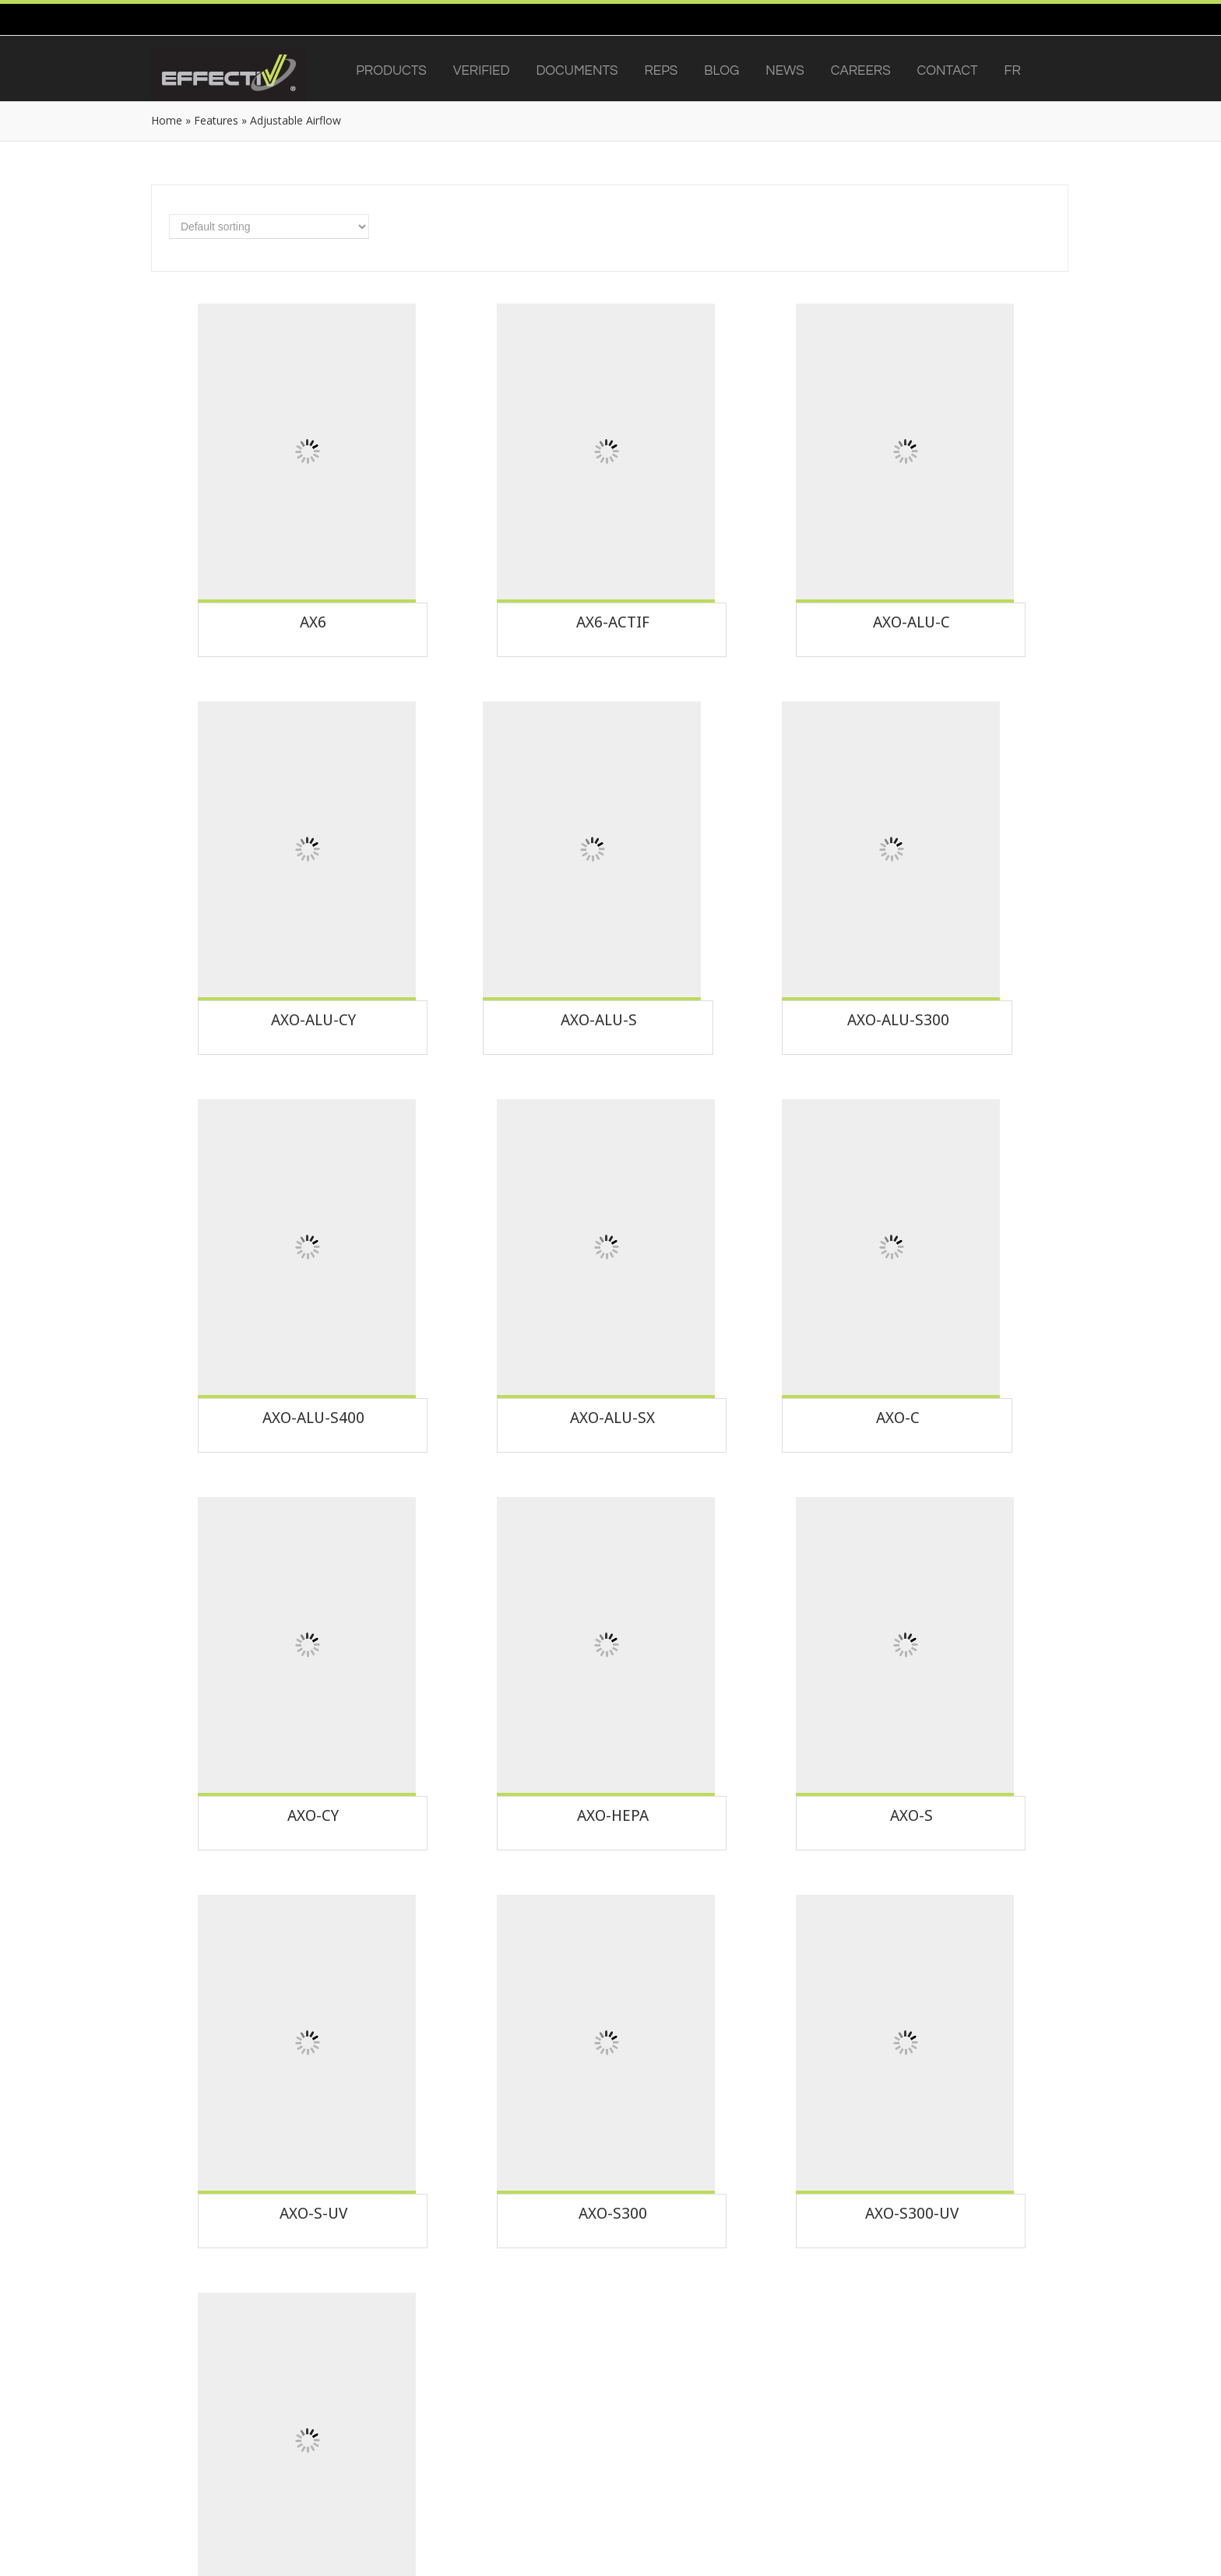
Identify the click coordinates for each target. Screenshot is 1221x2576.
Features (216, 120)
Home (166, 120)
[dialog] (1192, 2545)
